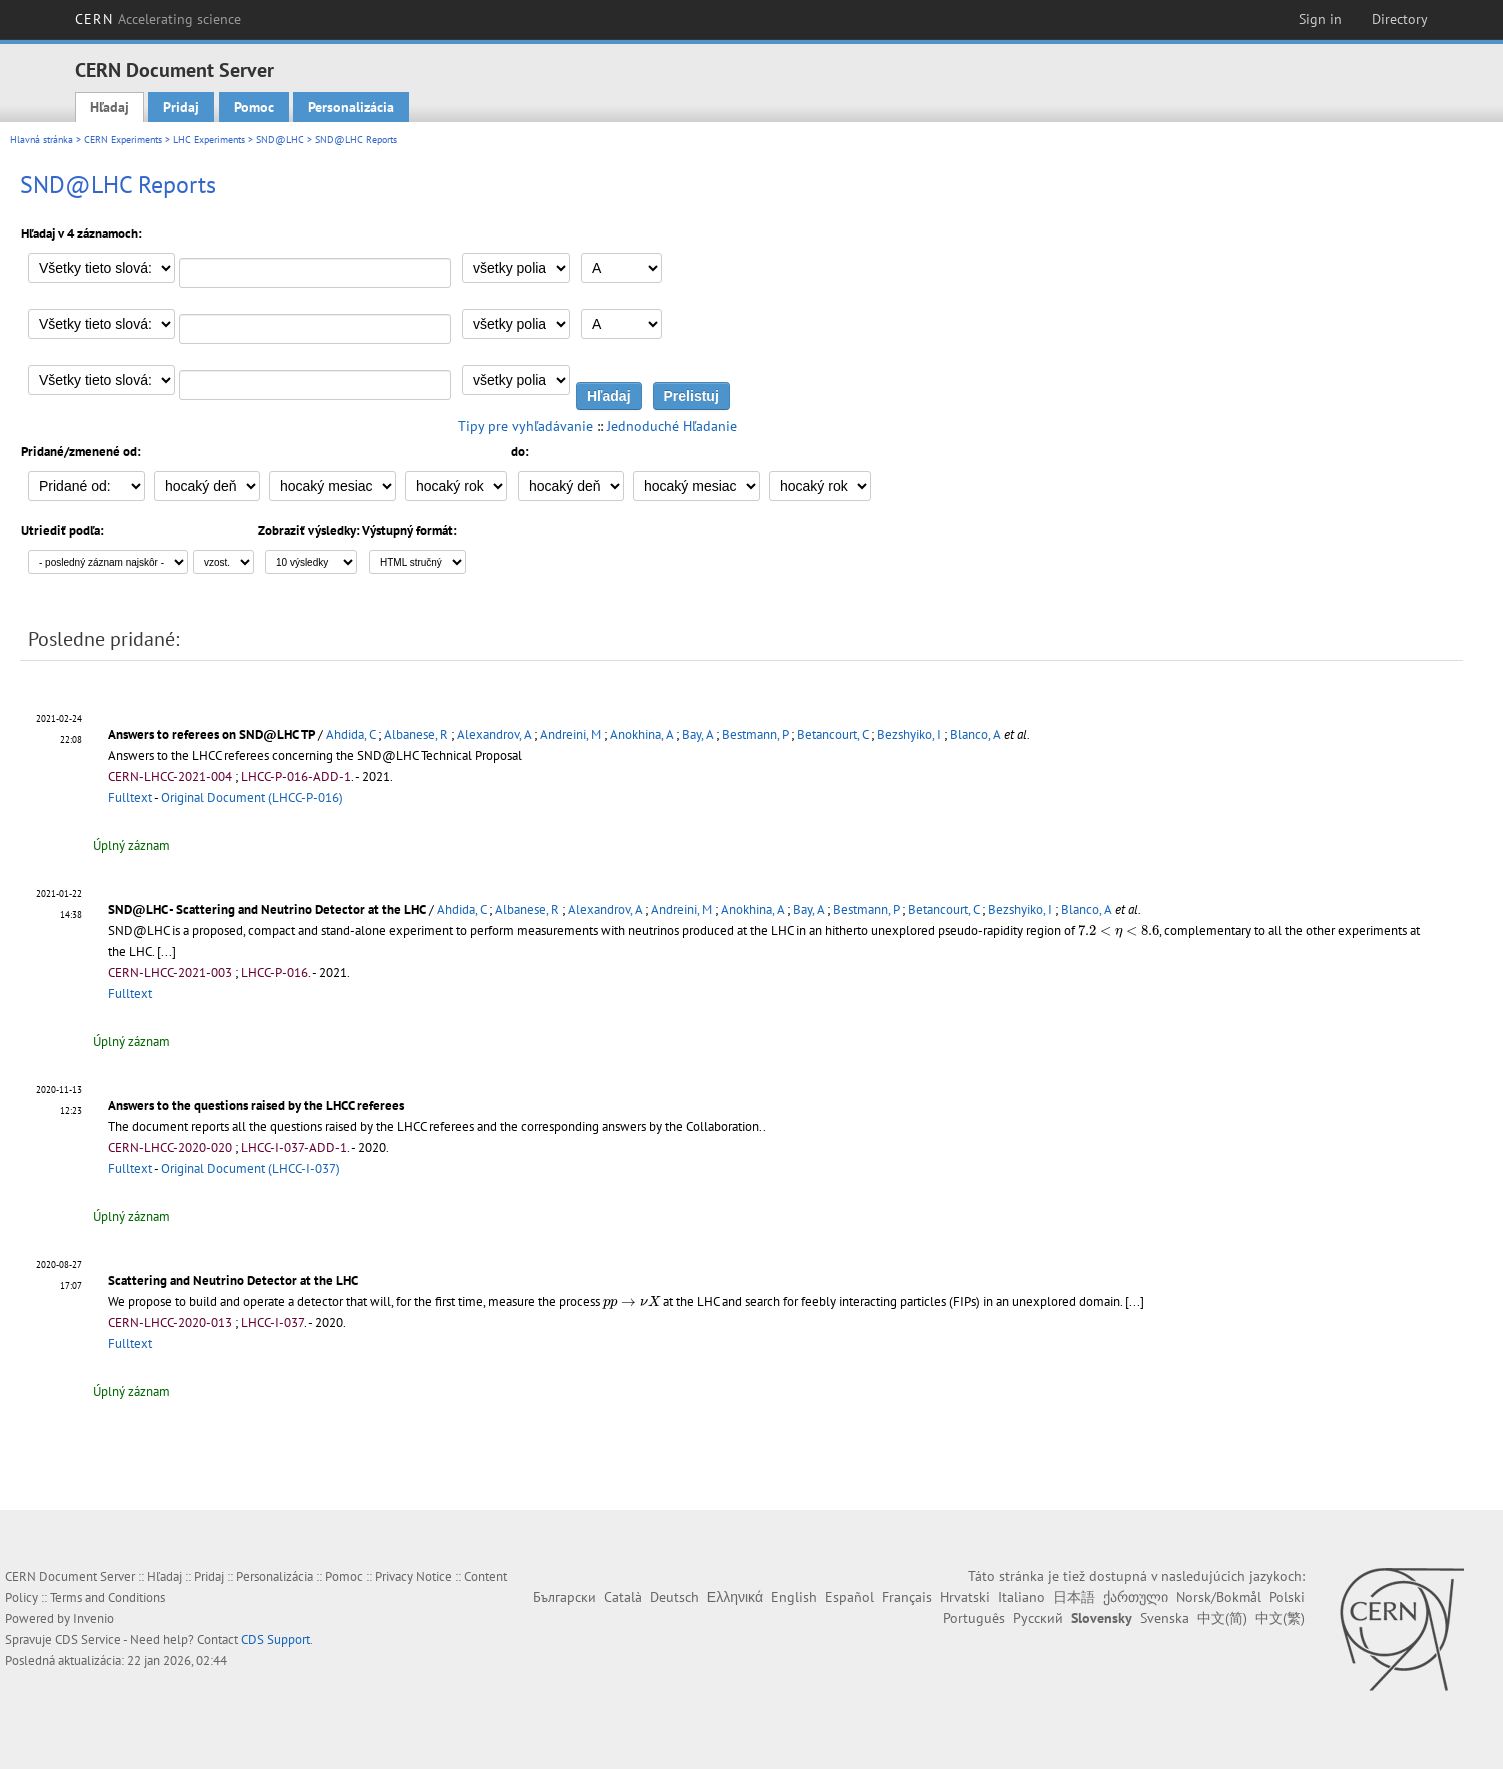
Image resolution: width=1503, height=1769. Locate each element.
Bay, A (697, 734)
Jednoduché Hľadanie (672, 426)
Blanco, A (975, 734)
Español (849, 1597)
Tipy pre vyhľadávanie (525, 426)
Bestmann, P (755, 734)
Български (564, 1597)
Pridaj (181, 107)
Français (907, 1597)
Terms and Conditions (107, 1597)
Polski (1287, 1597)
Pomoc (254, 107)
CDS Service (88, 1639)
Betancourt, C (832, 734)
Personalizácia (351, 107)
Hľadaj (109, 107)
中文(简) (1222, 1618)
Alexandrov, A (494, 734)
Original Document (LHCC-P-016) (252, 797)
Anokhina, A (641, 734)
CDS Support (275, 1639)
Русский (1038, 1618)
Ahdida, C (350, 734)
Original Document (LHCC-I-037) (250, 1168)
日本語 (1074, 1597)
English (794, 1597)
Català (623, 1597)
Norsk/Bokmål (1218, 1597)
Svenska (1164, 1618)
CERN (158, 19)
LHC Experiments (209, 139)
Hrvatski (965, 1597)
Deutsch (674, 1597)
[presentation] (1118, 931)
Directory (1400, 19)
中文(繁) (1280, 1618)
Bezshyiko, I (909, 734)
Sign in (1320, 19)
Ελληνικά (735, 1597)
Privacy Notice (413, 1576)
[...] (1134, 1301)
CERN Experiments (123, 139)
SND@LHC (280, 139)
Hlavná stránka (41, 139)
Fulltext (130, 797)
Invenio (93, 1618)
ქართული (1135, 1597)
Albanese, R (416, 734)
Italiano (1021, 1597)
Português (974, 1618)
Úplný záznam (131, 845)
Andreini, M (570, 734)
